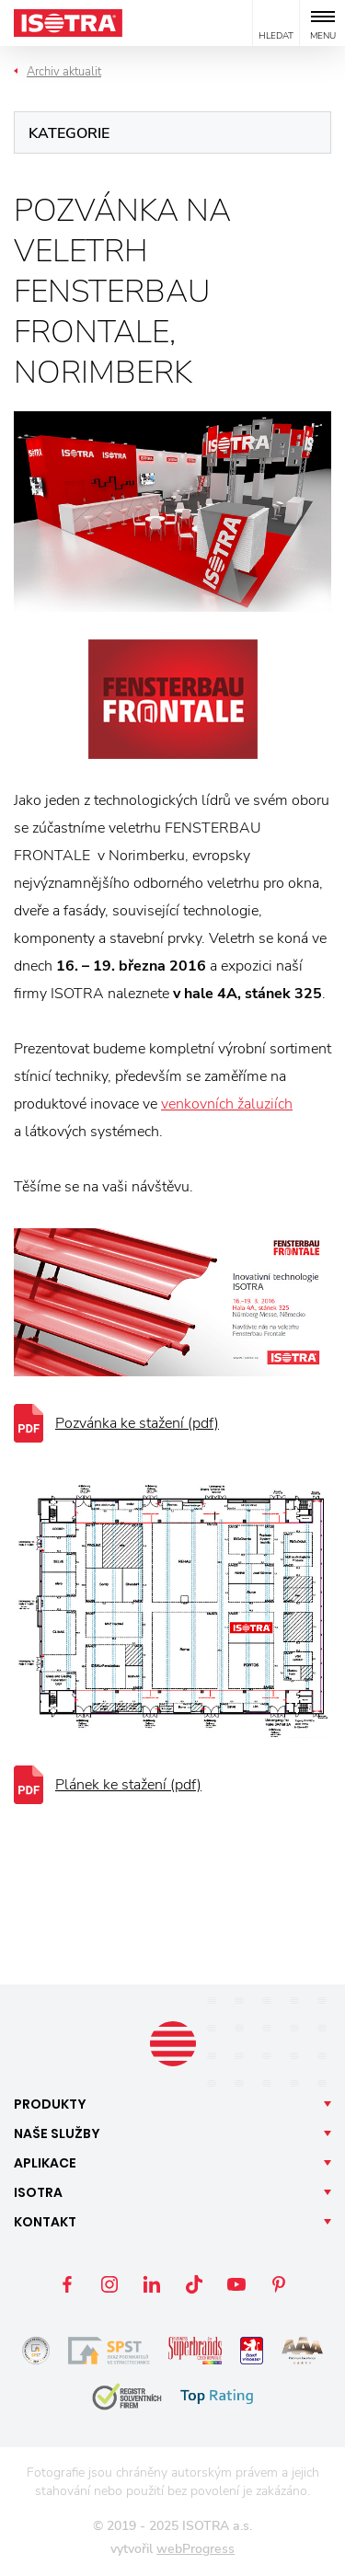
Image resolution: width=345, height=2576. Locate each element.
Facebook (67, 2284)
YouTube (236, 2284)
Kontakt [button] (45, 2222)
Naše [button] (57, 2133)
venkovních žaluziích (227, 1104)
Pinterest (278, 2284)
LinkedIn (151, 2284)
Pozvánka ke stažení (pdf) (137, 1423)
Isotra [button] (38, 2192)
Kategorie (69, 133)
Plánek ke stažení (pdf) (128, 1785)
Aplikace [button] (45, 2163)
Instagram (109, 2284)
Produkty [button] (50, 2104)
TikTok (194, 2284)
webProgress (195, 2549)
